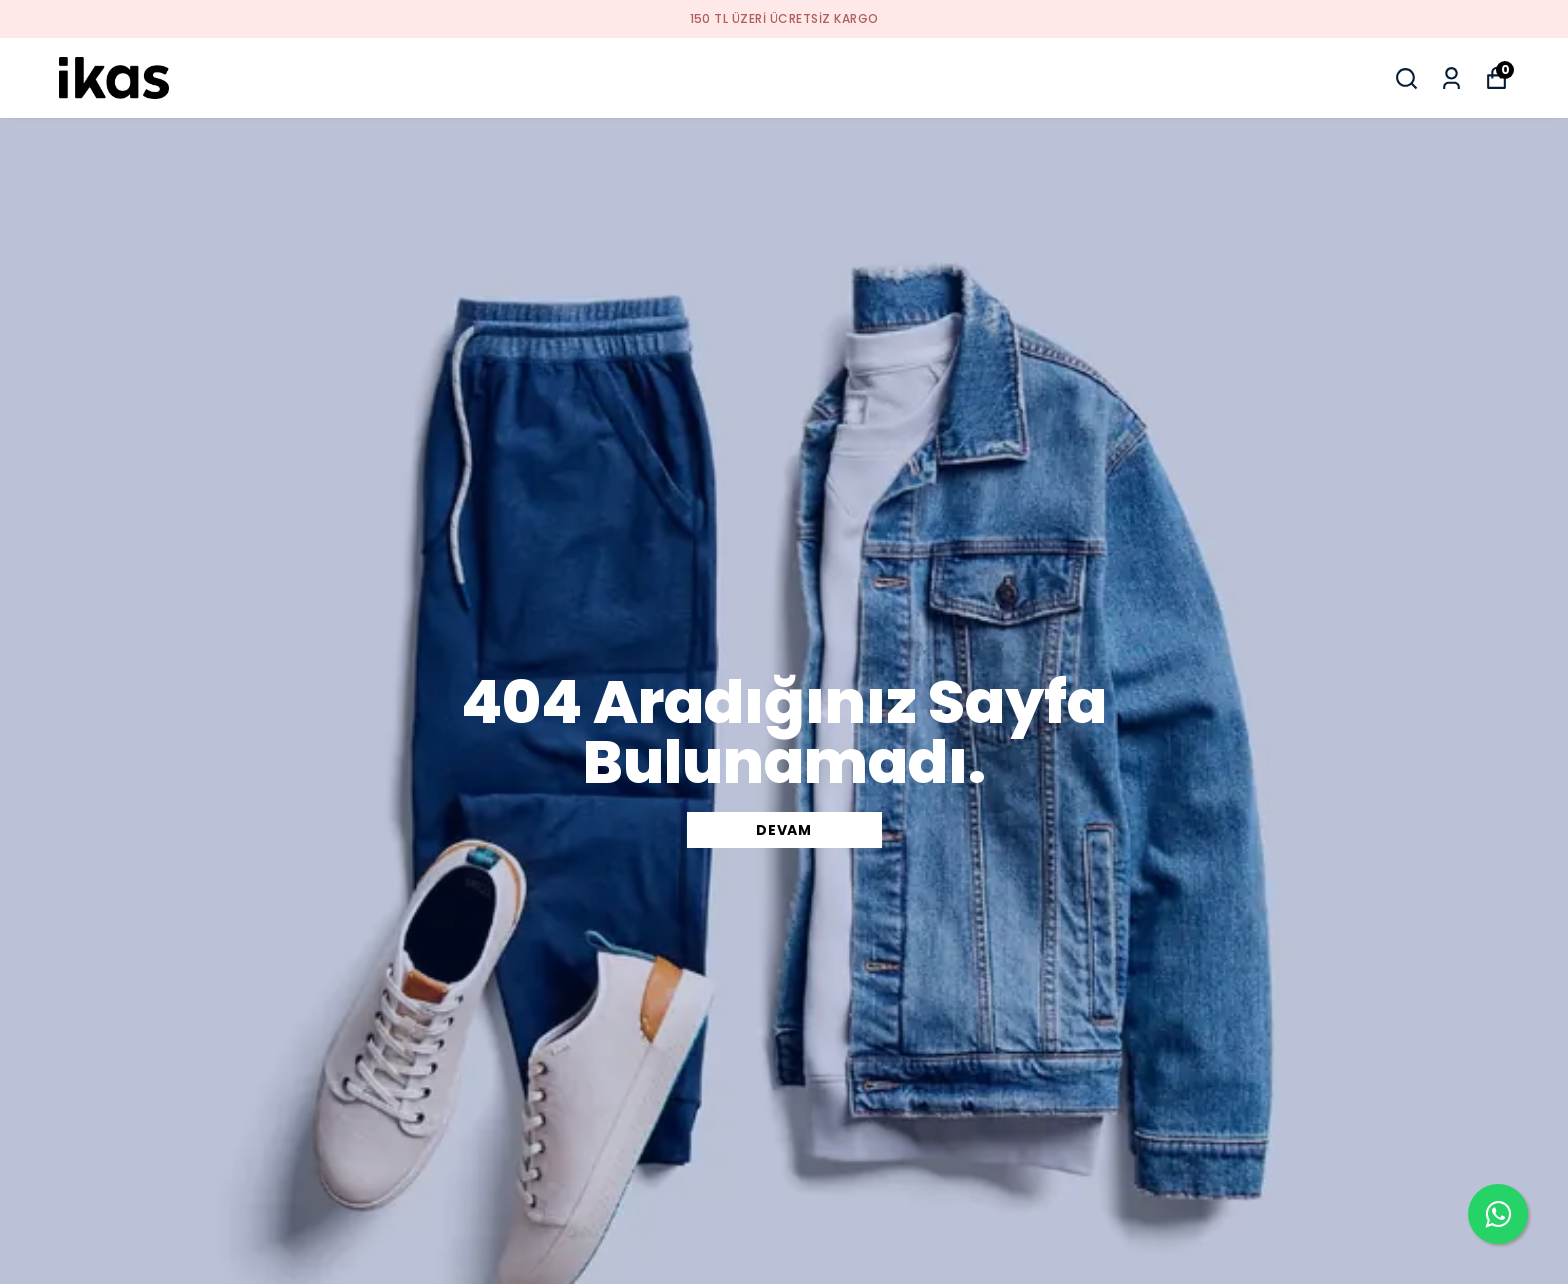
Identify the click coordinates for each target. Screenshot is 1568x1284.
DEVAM (784, 830)
